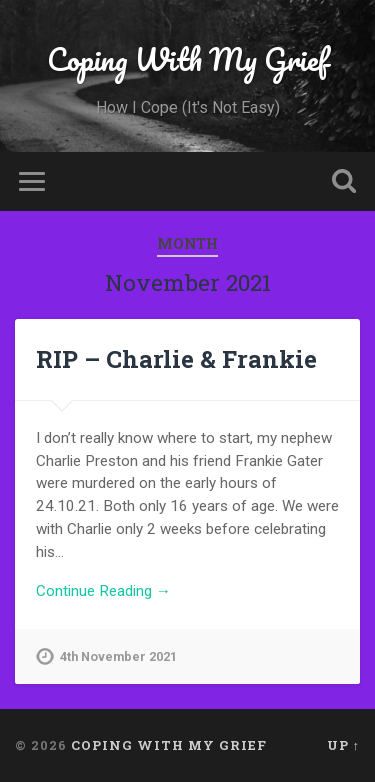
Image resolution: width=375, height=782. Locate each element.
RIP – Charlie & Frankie (176, 359)
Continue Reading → (103, 591)
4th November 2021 (118, 656)
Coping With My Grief (187, 59)
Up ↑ (343, 745)
